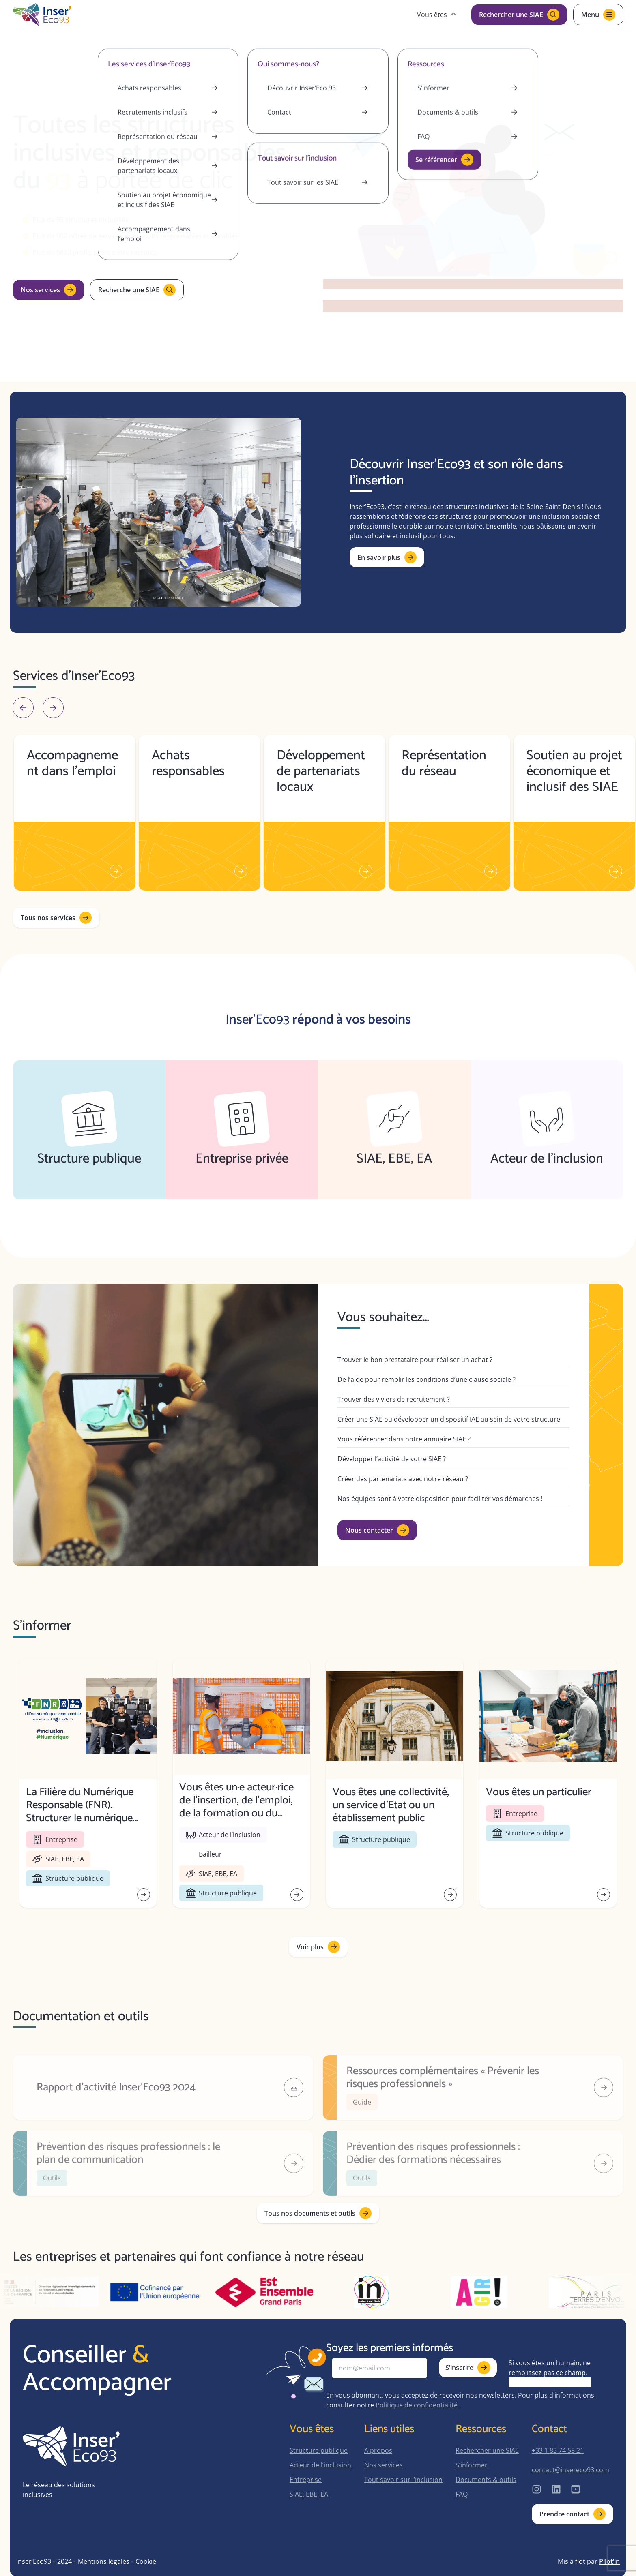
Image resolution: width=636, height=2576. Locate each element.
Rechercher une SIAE (487, 2450)
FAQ (462, 2494)
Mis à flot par (589, 2561)
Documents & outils (486, 2479)
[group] (74, 813)
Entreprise (306, 2479)
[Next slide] (53, 708)
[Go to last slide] (23, 708)
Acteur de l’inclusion (320, 2464)
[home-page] (42, 14)
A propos (378, 2450)
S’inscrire (467, 2367)
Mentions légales (103, 2561)
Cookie (145, 2561)
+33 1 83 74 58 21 (558, 2450)
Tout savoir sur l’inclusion (403, 2479)
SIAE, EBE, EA (309, 2494)
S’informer (472, 2464)
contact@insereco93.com (570, 2469)
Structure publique (319, 2450)
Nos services (383, 2464)
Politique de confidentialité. (417, 2404)
